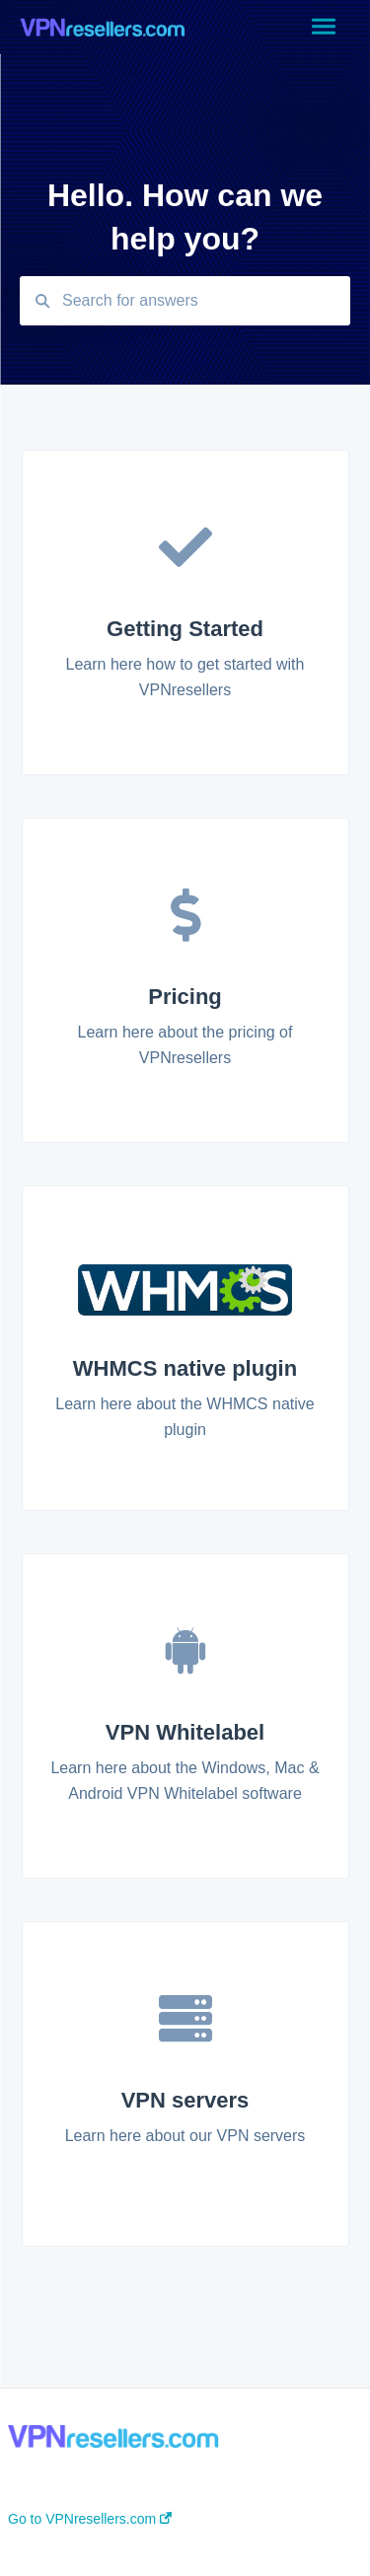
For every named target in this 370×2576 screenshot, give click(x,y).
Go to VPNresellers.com (90, 2519)
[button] (323, 27)
